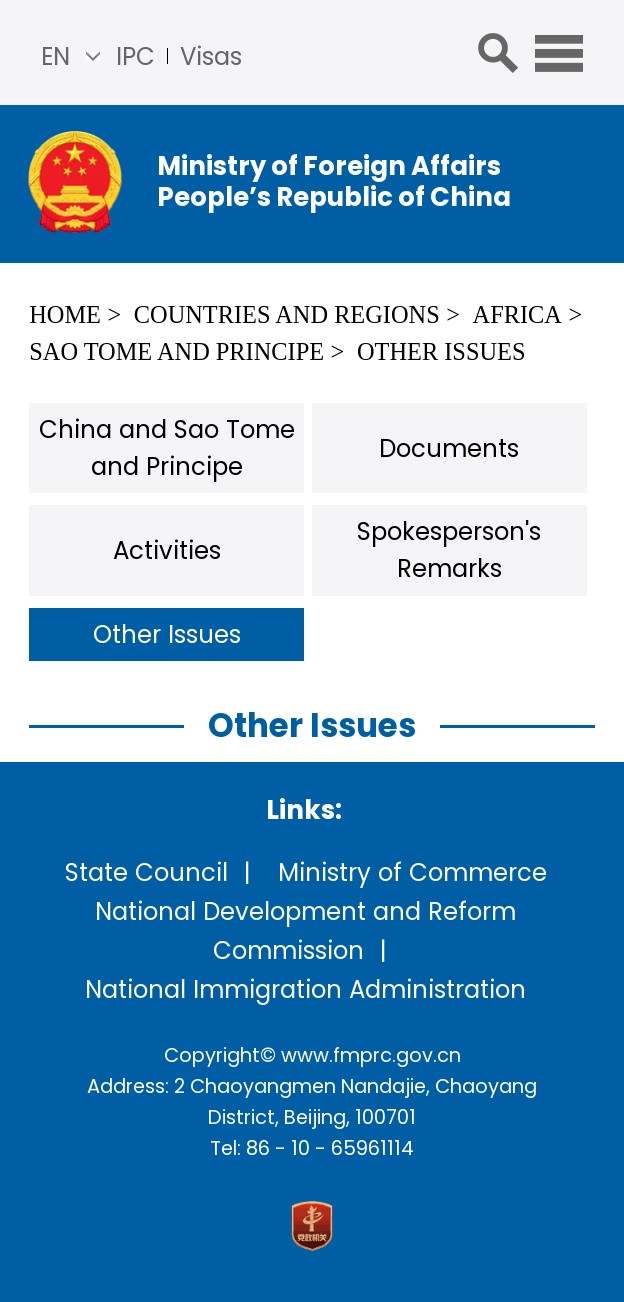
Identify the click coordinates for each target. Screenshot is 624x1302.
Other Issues (441, 351)
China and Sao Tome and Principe (167, 448)
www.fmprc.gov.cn (371, 1055)
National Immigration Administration (305, 989)
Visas (211, 56)
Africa (517, 314)
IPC (135, 56)
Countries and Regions (287, 314)
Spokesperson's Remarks (449, 550)
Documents (449, 448)
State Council (146, 872)
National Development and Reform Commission (305, 931)
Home (65, 314)
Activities (167, 550)
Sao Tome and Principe (176, 351)
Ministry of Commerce (412, 872)
